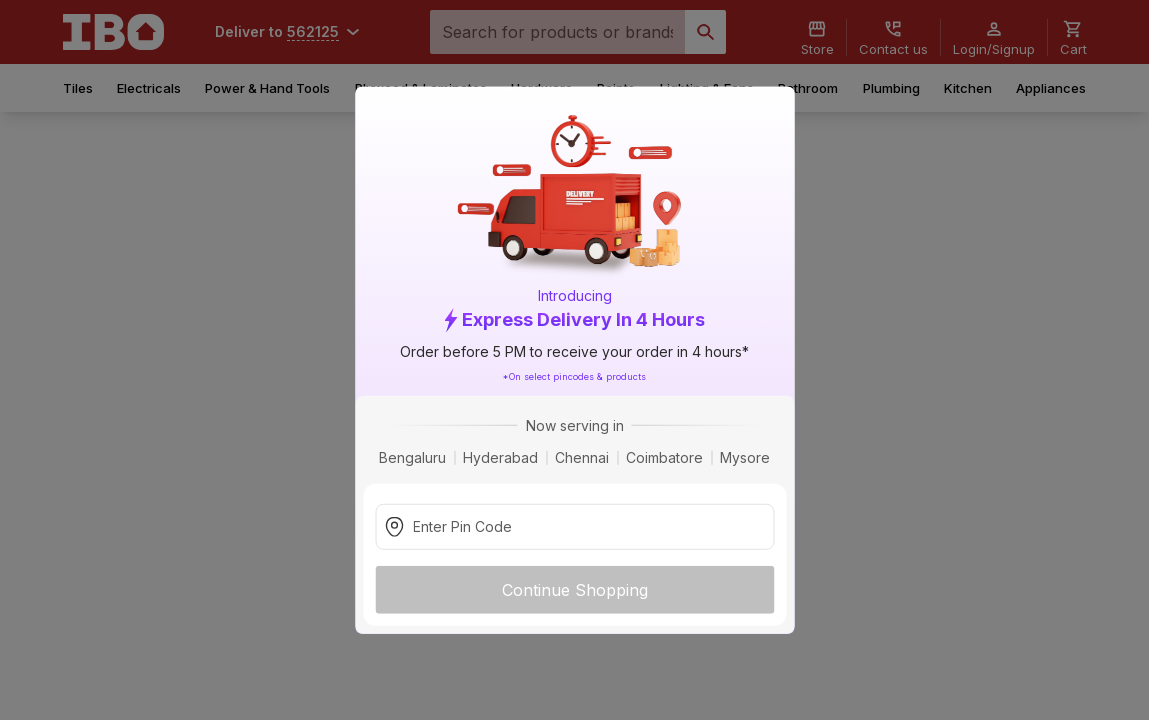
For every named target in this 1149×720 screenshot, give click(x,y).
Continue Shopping (575, 589)
